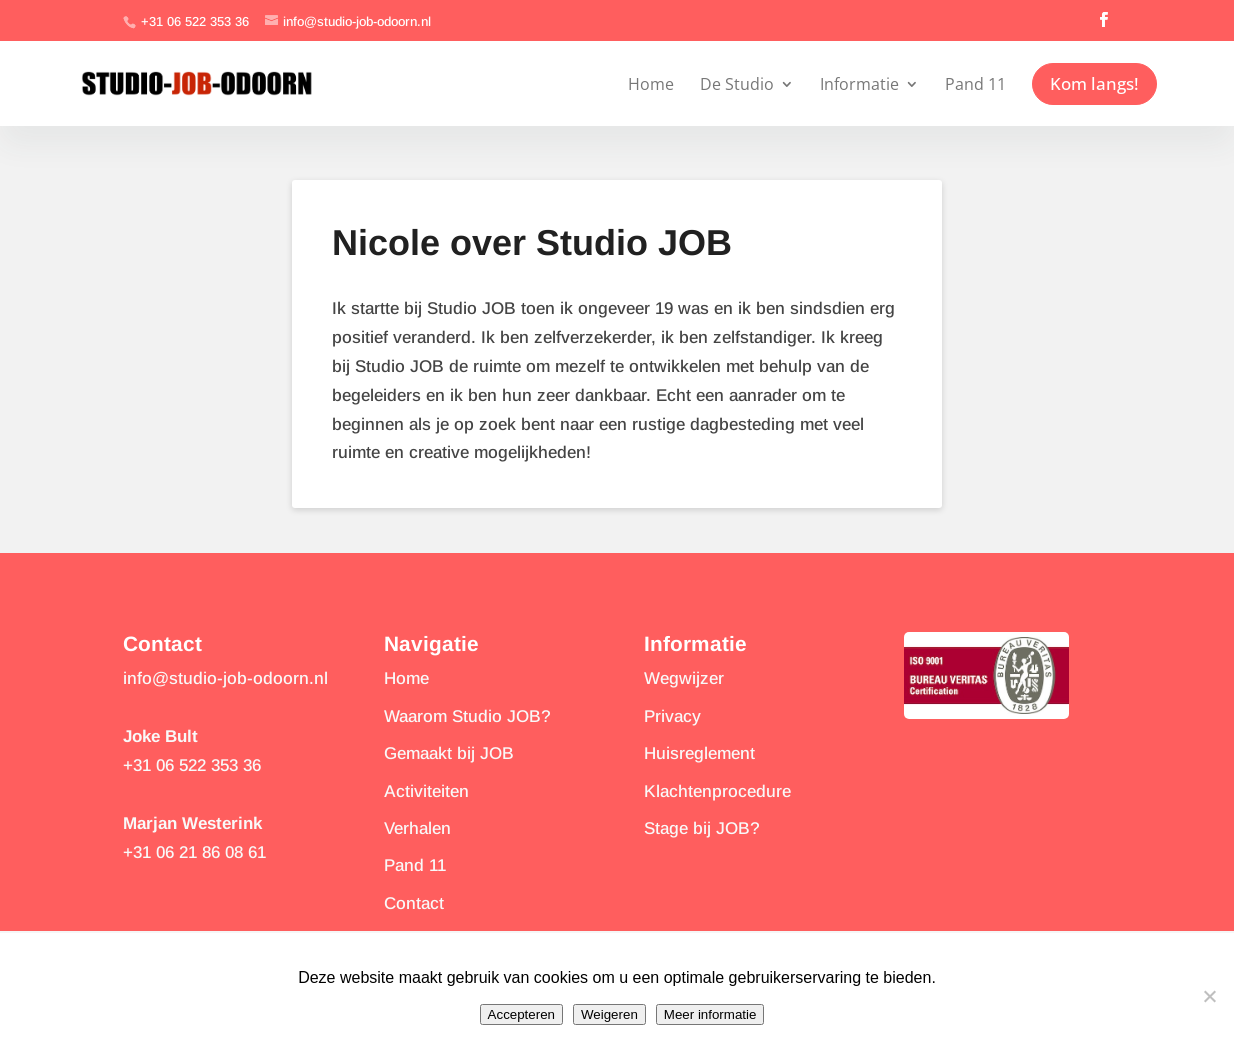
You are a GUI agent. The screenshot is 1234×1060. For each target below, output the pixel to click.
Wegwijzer (684, 678)
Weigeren (609, 1014)
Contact (414, 903)
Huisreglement (699, 753)
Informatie (859, 84)
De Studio (737, 84)
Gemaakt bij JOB (449, 753)
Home (651, 84)
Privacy (672, 716)
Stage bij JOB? (702, 828)
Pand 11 (975, 84)
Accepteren (521, 1014)
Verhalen (417, 828)
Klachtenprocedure (717, 791)
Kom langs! (1094, 83)
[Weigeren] (1209, 996)
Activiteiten (426, 791)
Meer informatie (710, 1014)
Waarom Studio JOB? (467, 716)
